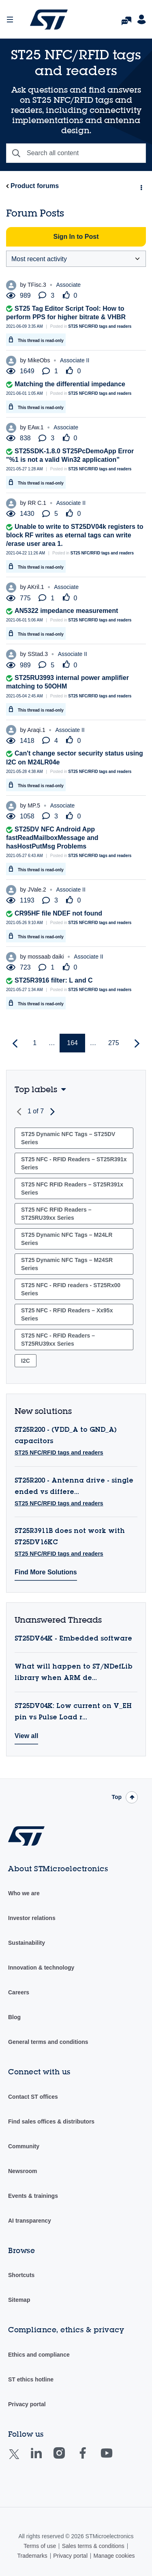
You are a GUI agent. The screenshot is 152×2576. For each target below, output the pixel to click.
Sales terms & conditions (93, 2546)
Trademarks (32, 2555)
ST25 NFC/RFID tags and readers (99, 326)
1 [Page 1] (34, 1042)
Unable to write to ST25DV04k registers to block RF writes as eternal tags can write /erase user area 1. (74, 535)
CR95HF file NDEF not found (58, 913)
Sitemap (19, 2300)
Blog (14, 2017)
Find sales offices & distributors (51, 2121)
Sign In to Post (76, 236)
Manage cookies (114, 2555)
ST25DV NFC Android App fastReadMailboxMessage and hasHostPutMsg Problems (52, 838)
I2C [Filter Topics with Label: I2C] (25, 1360)
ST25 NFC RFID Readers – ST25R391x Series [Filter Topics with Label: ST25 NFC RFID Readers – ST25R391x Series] (72, 1188)
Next (51, 1111)
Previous (20, 1111)
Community (23, 2146)
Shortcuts (21, 2275)
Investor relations (32, 1918)
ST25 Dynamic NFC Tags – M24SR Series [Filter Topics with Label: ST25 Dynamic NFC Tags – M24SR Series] (67, 1264)
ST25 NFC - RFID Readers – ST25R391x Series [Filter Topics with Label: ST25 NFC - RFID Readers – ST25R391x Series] (74, 1163)
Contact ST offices (33, 2096)
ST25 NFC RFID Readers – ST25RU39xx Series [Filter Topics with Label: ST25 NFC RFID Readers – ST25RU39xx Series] (56, 1213)
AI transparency (29, 2220)
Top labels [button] (36, 1089)
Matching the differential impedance (70, 384)
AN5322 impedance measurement (66, 610)
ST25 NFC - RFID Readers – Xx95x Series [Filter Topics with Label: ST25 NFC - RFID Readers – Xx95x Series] (67, 1314)
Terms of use (40, 2546)
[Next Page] (135, 1044)
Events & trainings (33, 2196)
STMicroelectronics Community (48, 19)
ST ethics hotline (31, 2379)
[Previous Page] (16, 1044)
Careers (18, 1992)
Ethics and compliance (39, 2354)
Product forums (35, 185)
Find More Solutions (46, 1572)
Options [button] (140, 186)
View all (26, 1735)
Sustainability (26, 1943)
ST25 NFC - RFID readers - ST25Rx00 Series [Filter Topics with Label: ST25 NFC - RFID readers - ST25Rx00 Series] (70, 1289)
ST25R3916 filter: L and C (54, 980)
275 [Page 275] (113, 1042)
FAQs (126, 18)
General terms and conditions (48, 2042)
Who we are (24, 1893)
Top (116, 1797)
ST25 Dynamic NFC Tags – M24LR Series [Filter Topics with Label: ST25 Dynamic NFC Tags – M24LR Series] (66, 1239)
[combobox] (76, 153)
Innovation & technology (41, 1967)
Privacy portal (27, 2404)
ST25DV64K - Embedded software (73, 1639)
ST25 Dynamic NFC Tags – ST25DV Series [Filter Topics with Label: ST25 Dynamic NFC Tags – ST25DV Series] (68, 1138)
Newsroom (22, 2171)
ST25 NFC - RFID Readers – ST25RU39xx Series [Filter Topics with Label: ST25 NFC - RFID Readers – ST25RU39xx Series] (58, 1339)
